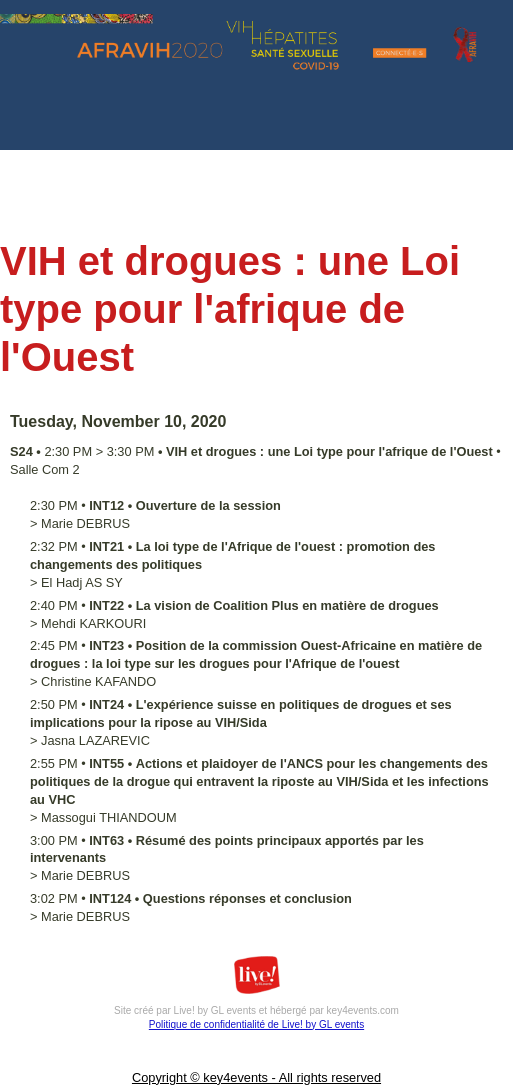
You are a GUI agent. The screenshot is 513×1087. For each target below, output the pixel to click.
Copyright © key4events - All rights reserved (256, 1077)
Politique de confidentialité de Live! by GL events (256, 1024)
